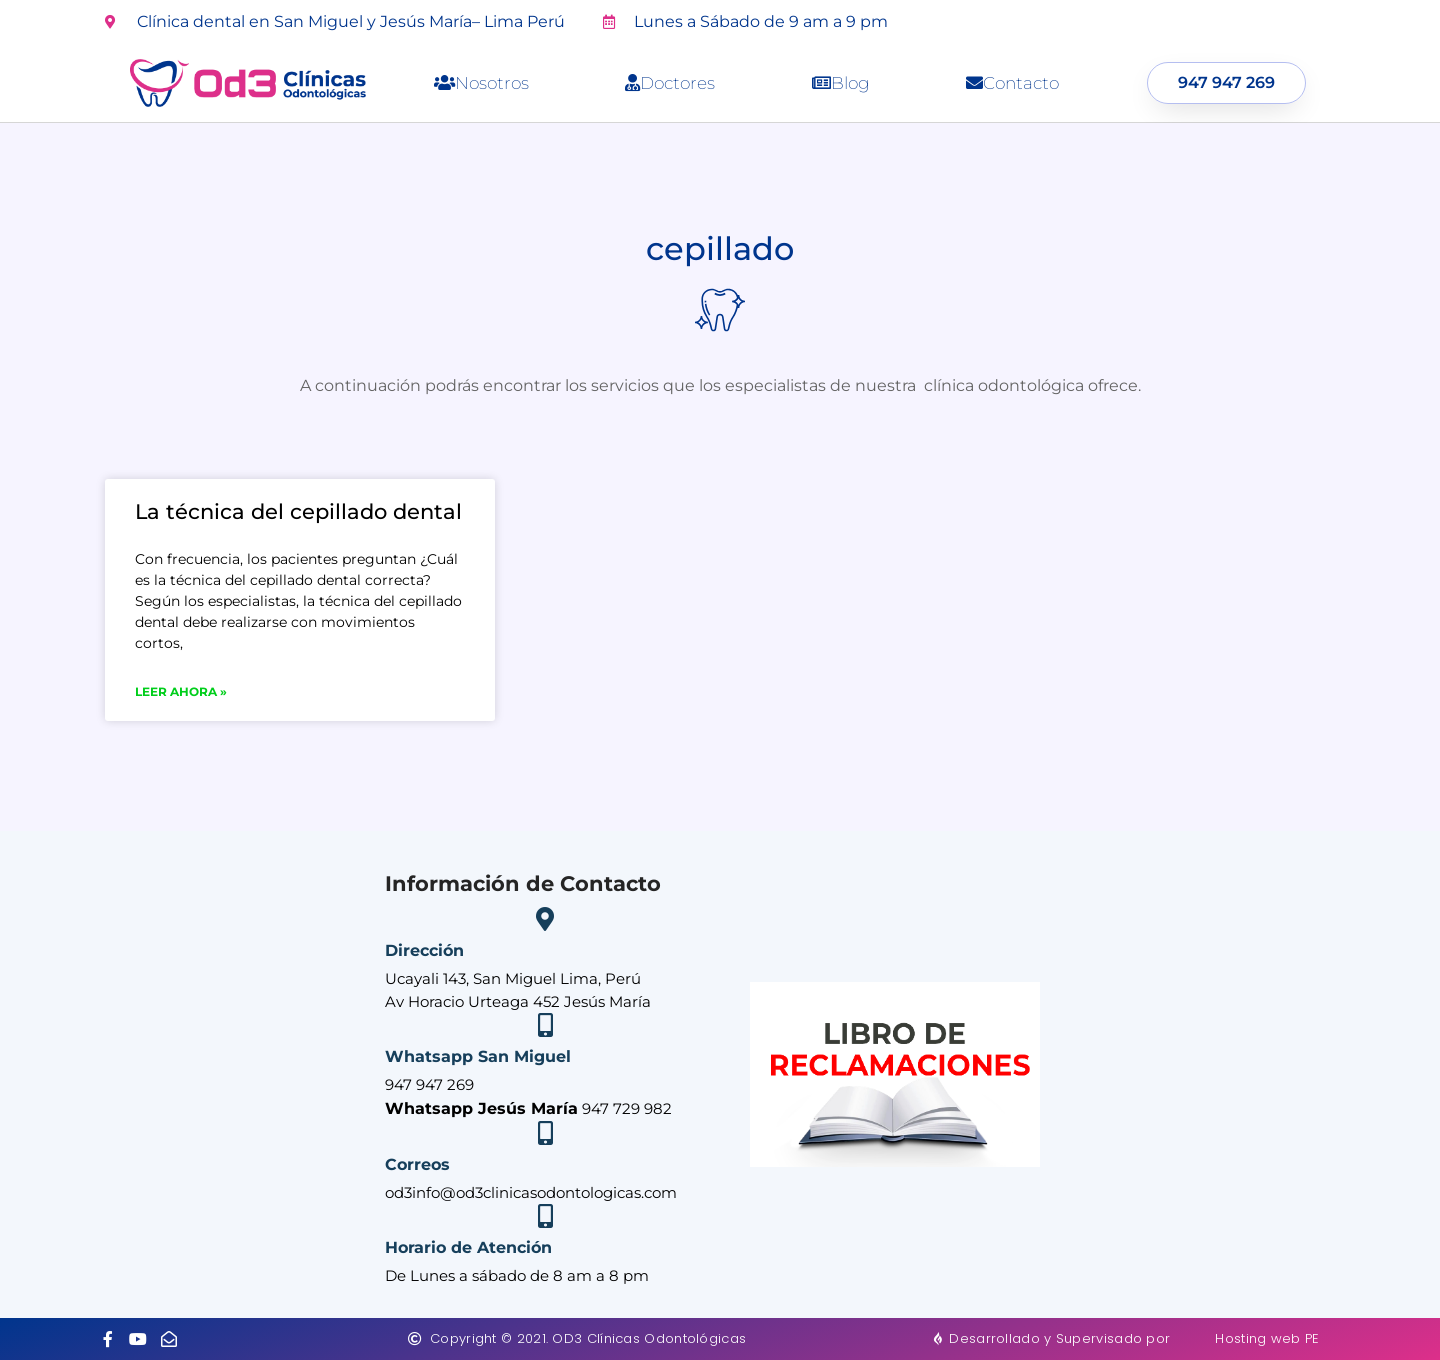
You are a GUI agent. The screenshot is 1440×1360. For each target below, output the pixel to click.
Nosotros (481, 83)
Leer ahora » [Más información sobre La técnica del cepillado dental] (181, 691)
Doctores (670, 83)
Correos (417, 1164)
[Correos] (545, 1133)
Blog (841, 83)
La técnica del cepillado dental (298, 511)
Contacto (1012, 83)
